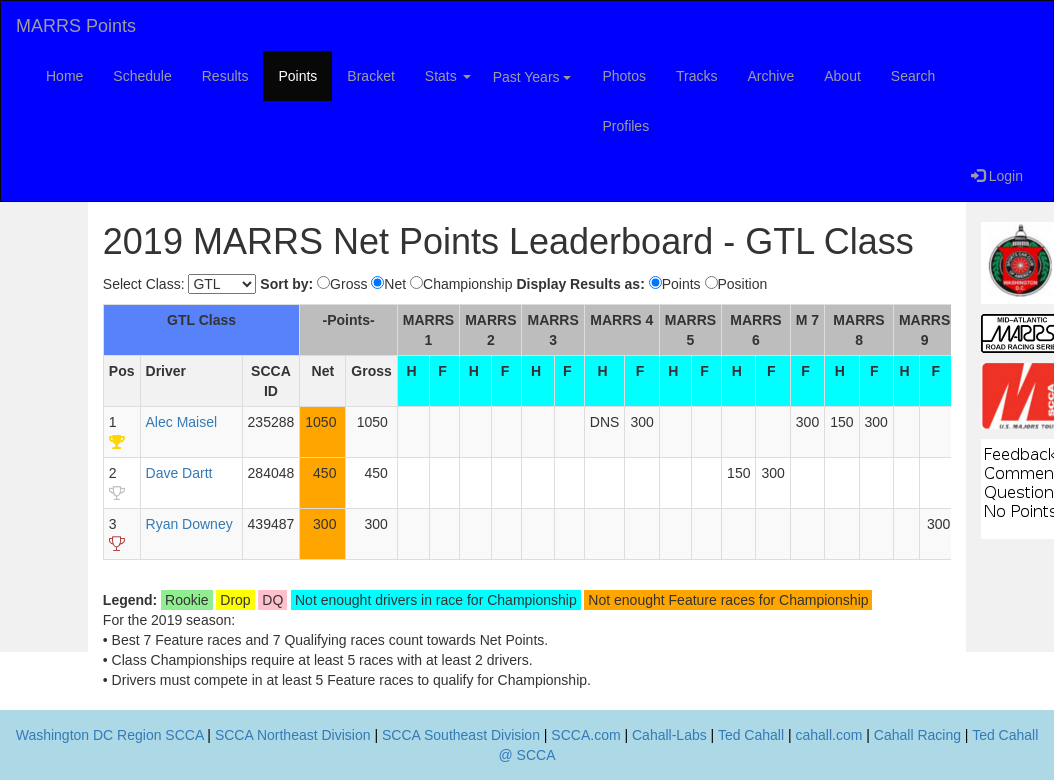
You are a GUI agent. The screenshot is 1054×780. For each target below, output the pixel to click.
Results (225, 76)
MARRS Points (76, 26)
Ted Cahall (751, 735)
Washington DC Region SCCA (110, 735)
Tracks (696, 76)
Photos (624, 76)
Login (997, 176)
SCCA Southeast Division (461, 735)
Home (64, 76)
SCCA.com (585, 735)
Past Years (532, 77)
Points (297, 76)
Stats (448, 76)
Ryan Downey (189, 524)
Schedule (142, 76)
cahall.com (828, 735)
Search (913, 76)
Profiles (625, 126)
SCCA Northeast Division (293, 735)
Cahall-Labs (669, 735)
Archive (771, 76)
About (842, 76)
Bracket (370, 76)
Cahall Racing (917, 735)
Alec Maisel (182, 422)
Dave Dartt (179, 473)
